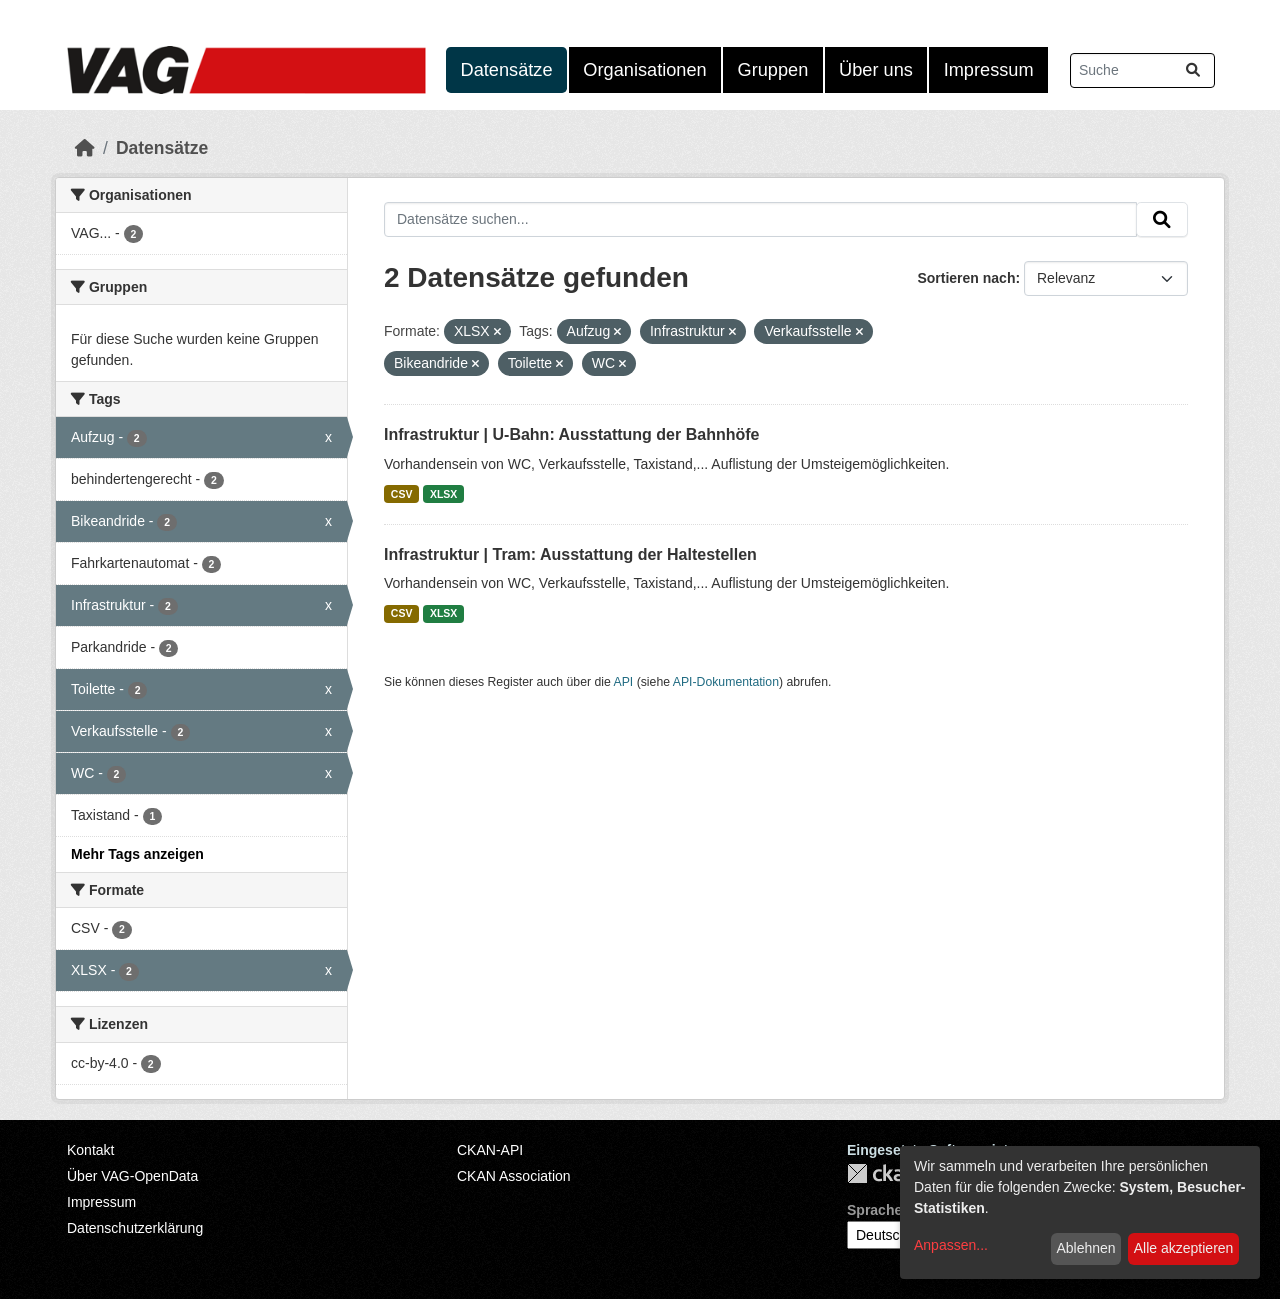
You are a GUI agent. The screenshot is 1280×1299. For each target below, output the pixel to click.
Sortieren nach (966, 278)
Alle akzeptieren (1184, 1248)
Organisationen (644, 70)
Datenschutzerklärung (135, 1228)
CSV (402, 494)
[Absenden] (1193, 70)
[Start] (85, 148)
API (624, 682)
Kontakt (90, 1150)
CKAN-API (490, 1150)
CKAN (881, 1173)
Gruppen (773, 70)
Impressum (989, 70)
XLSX (443, 494)
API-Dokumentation (726, 682)
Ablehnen (1085, 1248)
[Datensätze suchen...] (1142, 70)
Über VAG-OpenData (132, 1176)
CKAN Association (514, 1176)
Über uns (876, 70)
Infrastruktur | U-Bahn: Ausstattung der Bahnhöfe (571, 434)
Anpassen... (951, 1245)
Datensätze (507, 70)
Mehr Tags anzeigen (137, 854)
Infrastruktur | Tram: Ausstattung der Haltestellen (570, 554)
